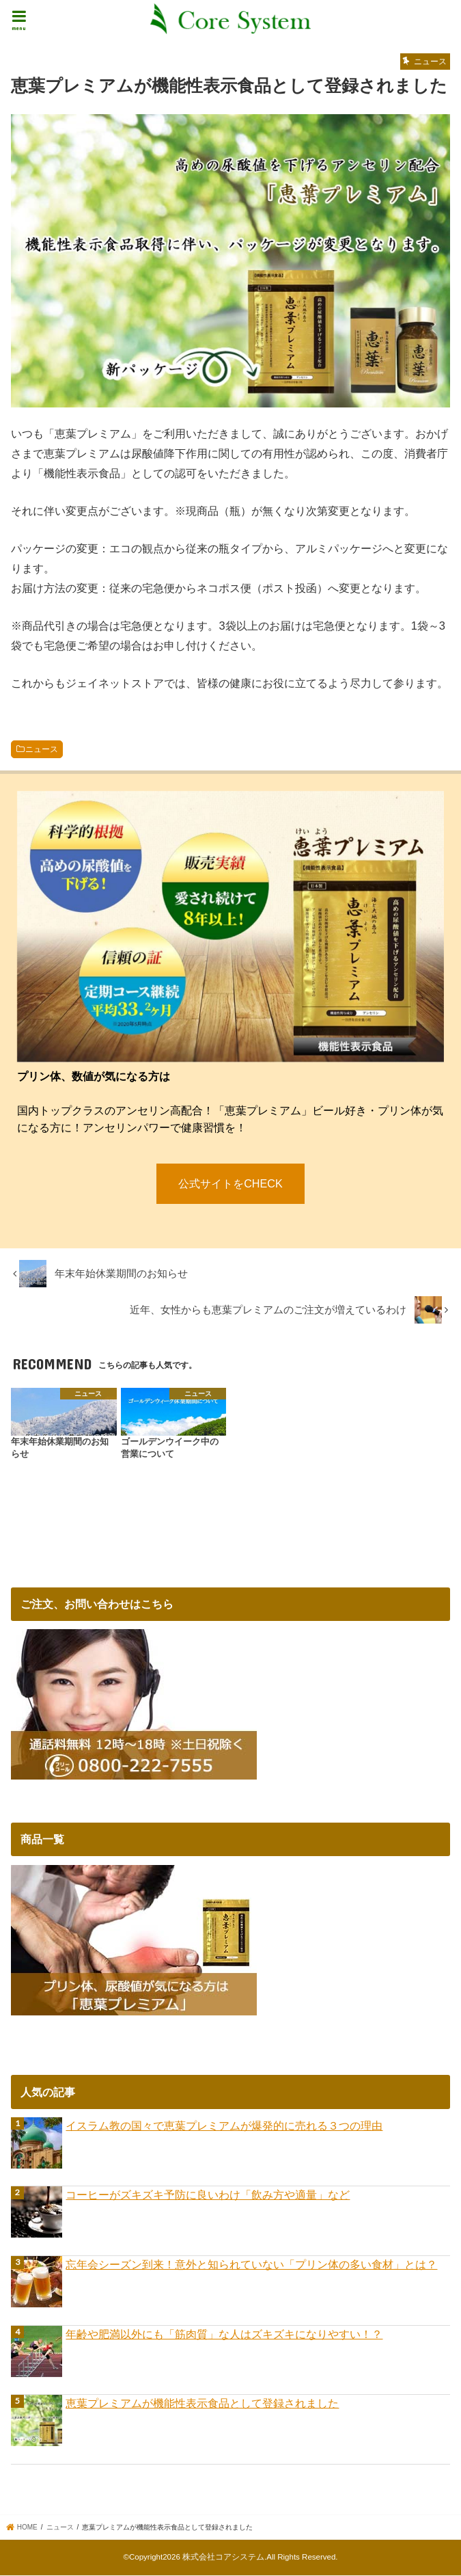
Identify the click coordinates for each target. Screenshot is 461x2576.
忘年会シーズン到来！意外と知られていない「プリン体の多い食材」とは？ (251, 2265)
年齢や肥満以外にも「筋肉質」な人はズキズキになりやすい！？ (224, 2335)
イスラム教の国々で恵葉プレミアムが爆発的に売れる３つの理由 (224, 2127)
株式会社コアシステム (223, 2558)
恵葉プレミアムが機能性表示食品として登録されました (202, 2404)
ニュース (41, 749)
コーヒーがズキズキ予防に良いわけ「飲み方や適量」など (208, 2196)
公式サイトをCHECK (230, 1184)
